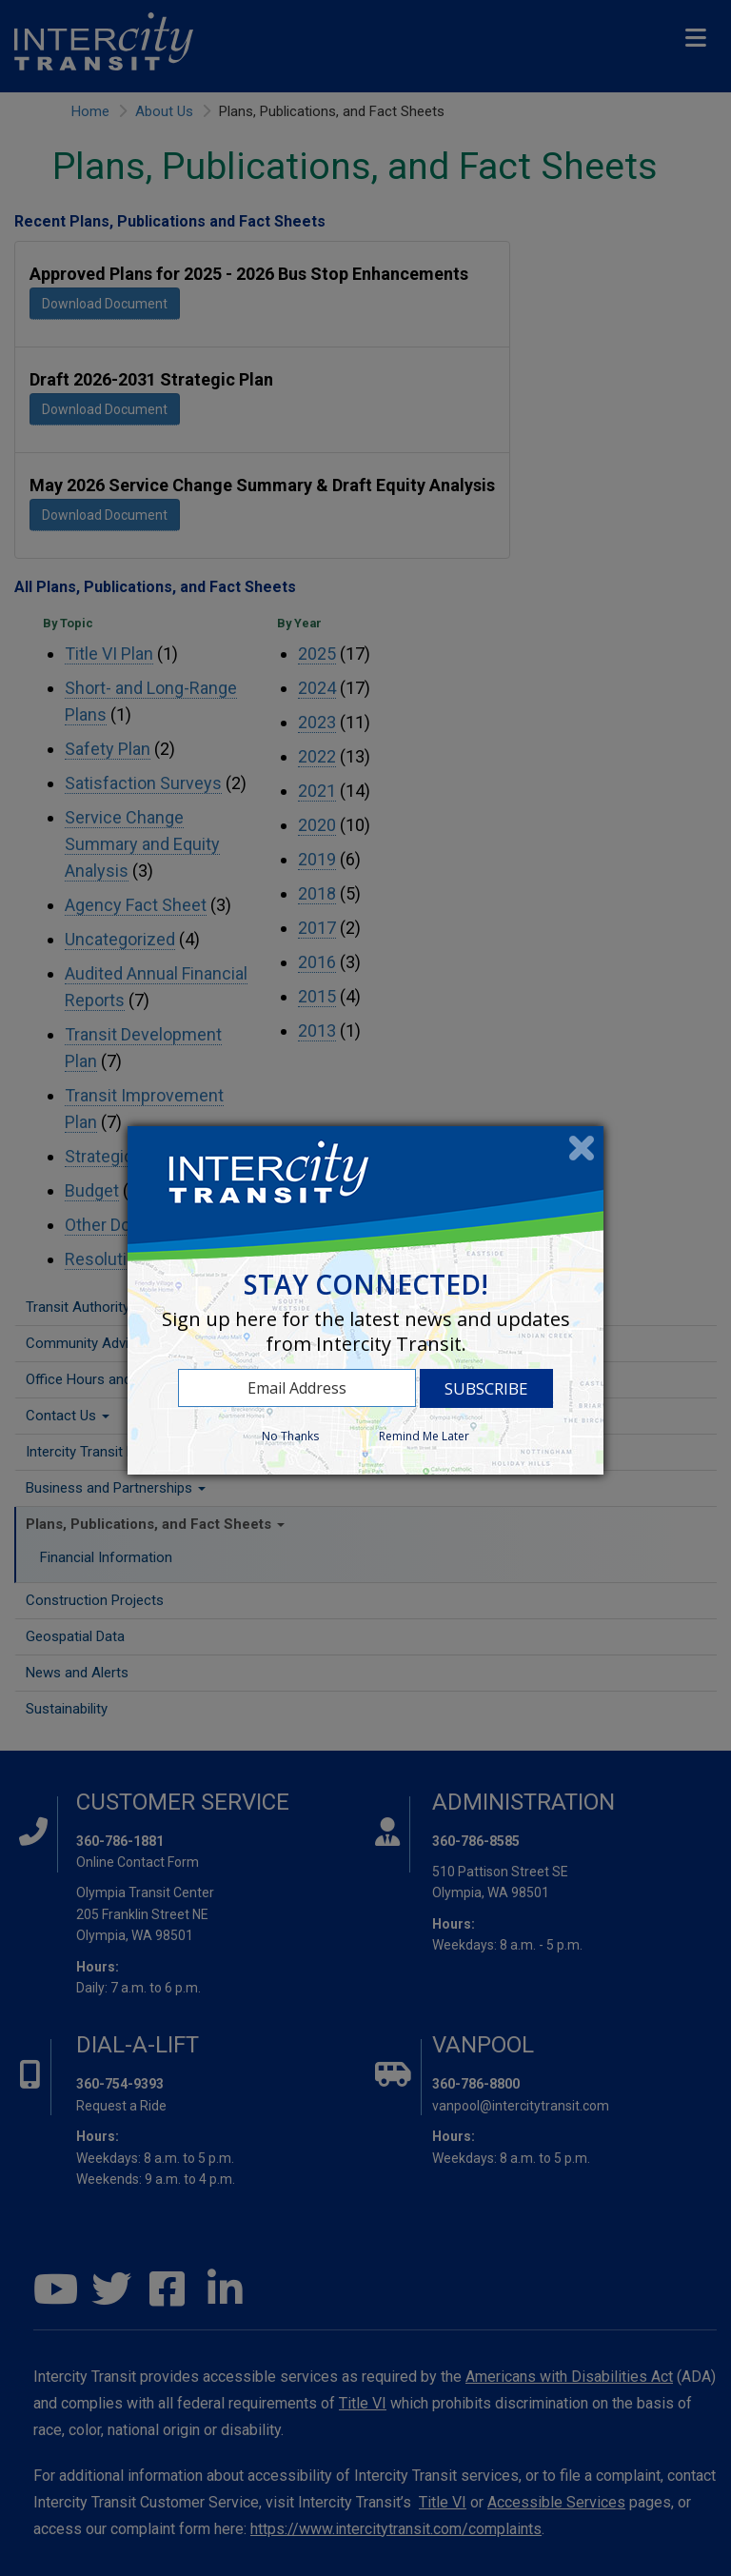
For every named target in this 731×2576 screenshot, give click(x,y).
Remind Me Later (424, 1436)
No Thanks (290, 1436)
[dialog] (365, 1300)
